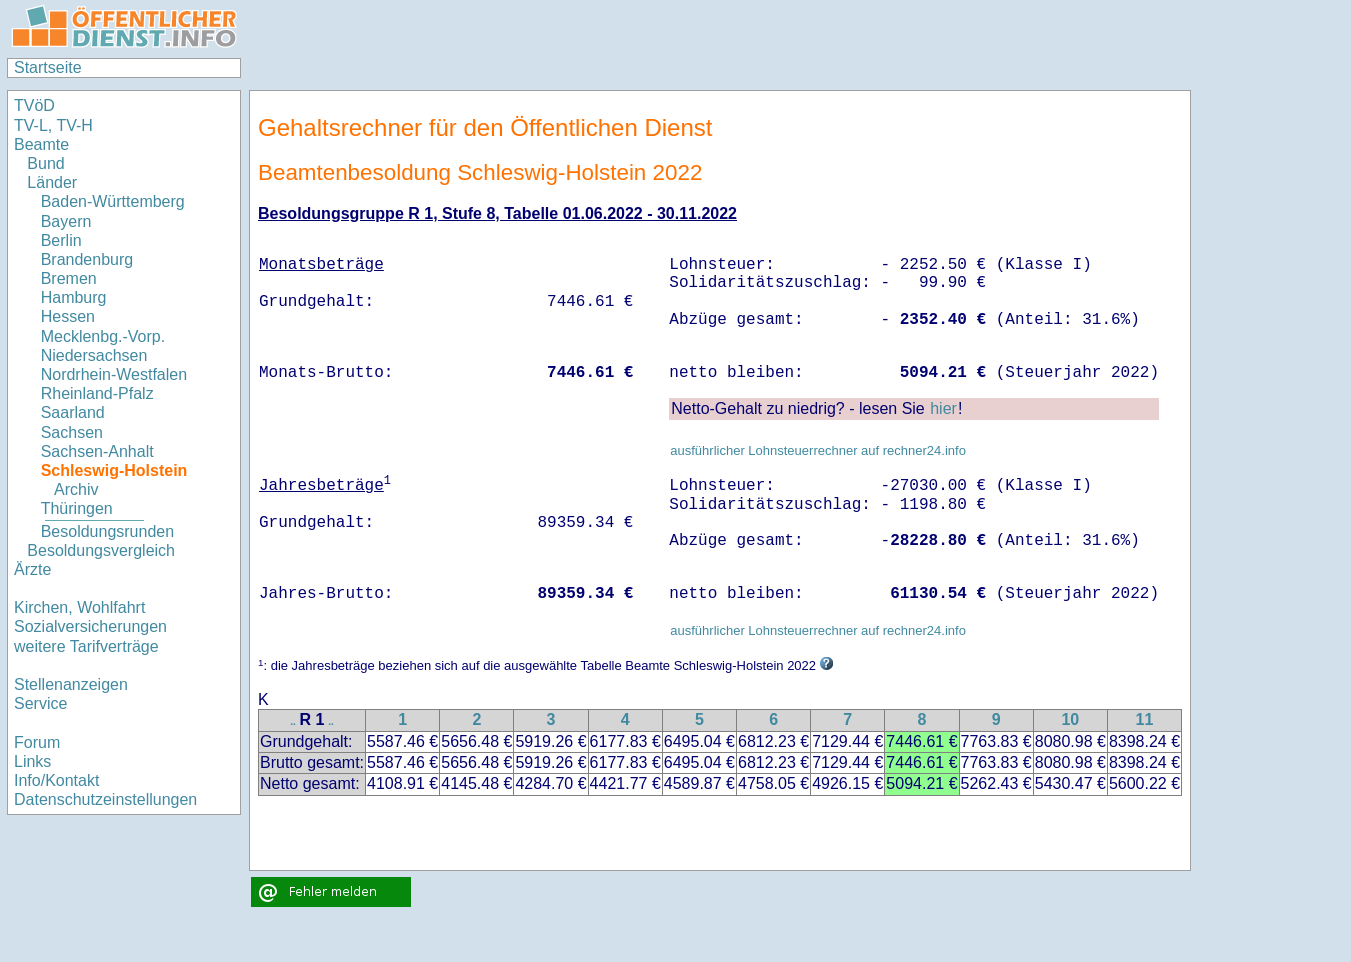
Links (32, 761)
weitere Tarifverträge (86, 646)
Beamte (41, 144)
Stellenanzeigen (71, 684)
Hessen (68, 316)
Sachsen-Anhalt (97, 451)
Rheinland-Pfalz (97, 393)
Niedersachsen (94, 355)
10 (1070, 719)
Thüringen (77, 508)
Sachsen (72, 432)
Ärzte (32, 569)
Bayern (66, 221)
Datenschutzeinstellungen (105, 799)
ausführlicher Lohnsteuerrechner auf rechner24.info (818, 450)
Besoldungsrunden (107, 531)
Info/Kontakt (56, 780)
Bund (45, 163)
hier (943, 408)
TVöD (34, 105)
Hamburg (74, 297)
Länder (52, 182)
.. (293, 721)
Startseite (48, 67)
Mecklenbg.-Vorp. (103, 336)
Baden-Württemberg (113, 201)
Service (40, 703)
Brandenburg (87, 259)
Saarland (73, 412)
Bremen (69, 278)
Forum (37, 742)
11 (1145, 719)
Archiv (76, 489)
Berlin (61, 240)
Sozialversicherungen (90, 626)
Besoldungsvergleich (101, 550)
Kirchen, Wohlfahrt (79, 607)
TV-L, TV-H (53, 125)
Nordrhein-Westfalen (114, 374)
